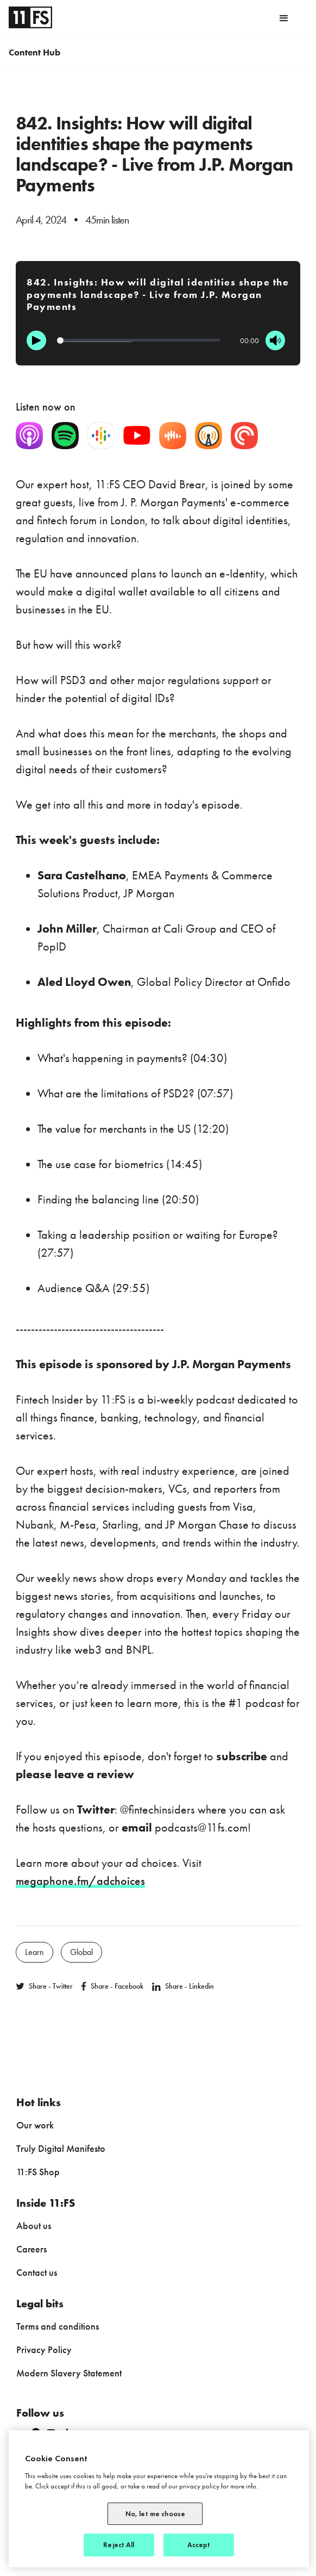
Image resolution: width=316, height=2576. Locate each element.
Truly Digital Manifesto (60, 2148)
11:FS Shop (38, 2171)
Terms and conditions (57, 2326)
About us (33, 2225)
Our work (35, 2125)
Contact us (36, 2272)
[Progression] (138, 340)
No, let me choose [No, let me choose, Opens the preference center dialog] (155, 2513)
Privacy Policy (44, 2349)
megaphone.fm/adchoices (80, 1881)
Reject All (118, 2544)
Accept (199, 2544)
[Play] (36, 340)
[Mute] (275, 340)
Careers (31, 2249)
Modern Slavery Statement (69, 2373)
